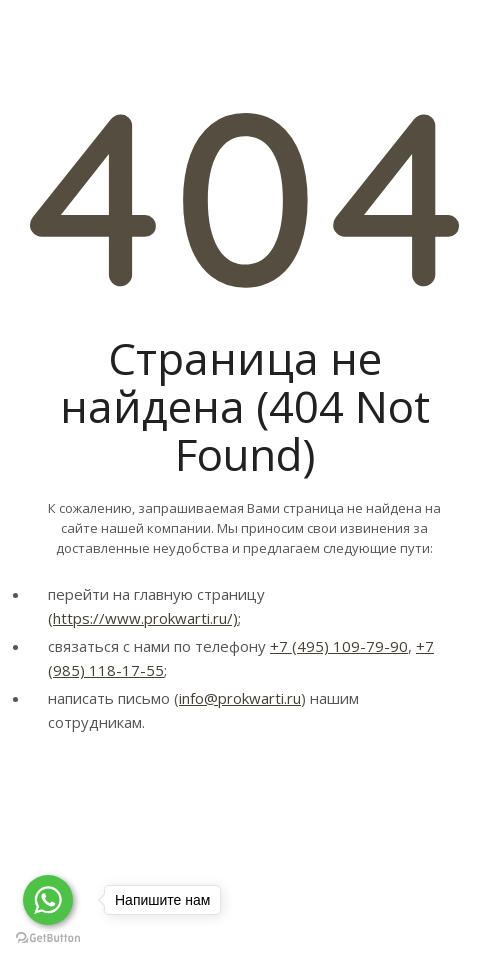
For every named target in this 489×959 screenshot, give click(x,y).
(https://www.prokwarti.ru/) (143, 618)
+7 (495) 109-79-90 (339, 646)
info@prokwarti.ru (240, 698)
